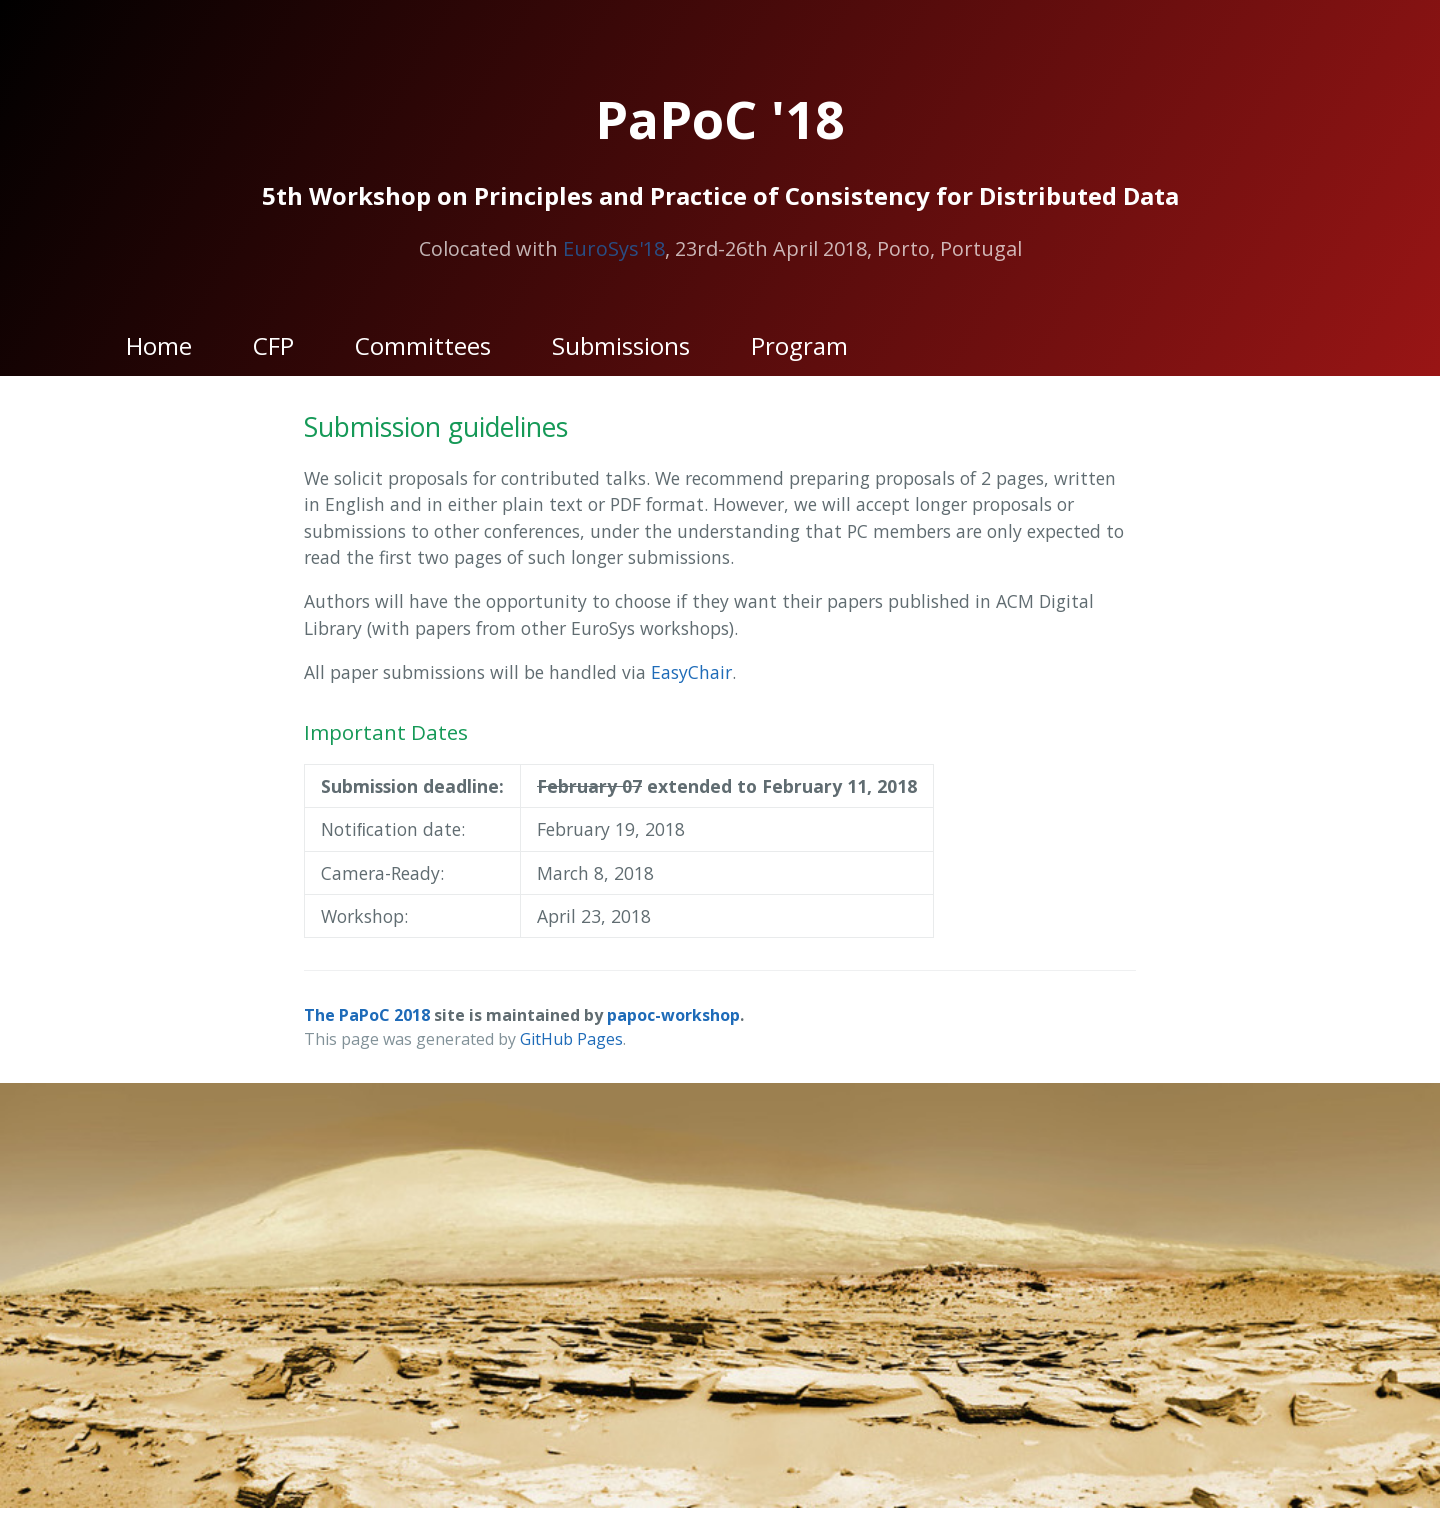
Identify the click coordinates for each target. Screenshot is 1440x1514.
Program (799, 345)
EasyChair (691, 672)
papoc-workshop (673, 1015)
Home (159, 345)
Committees (423, 345)
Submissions (621, 345)
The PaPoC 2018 (367, 1015)
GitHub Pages (571, 1039)
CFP (273, 345)
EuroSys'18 (614, 248)
